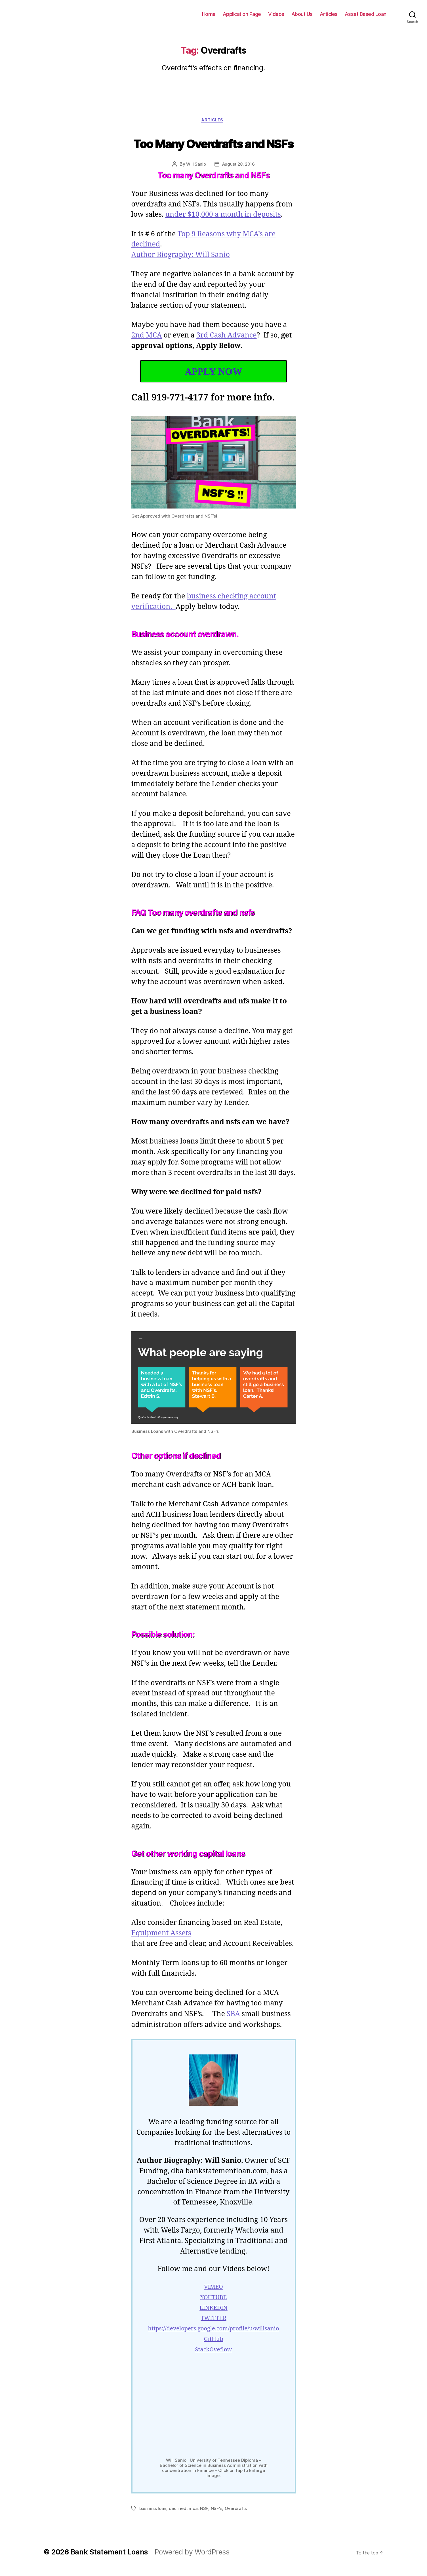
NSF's (214, 2514)
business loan (152, 2514)
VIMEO (213, 2299)
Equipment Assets (161, 1945)
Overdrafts (233, 2514)
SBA (234, 2026)
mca (191, 2514)
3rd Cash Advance (227, 337)
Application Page (251, 14)
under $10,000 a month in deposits (223, 216)
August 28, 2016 (238, 165)
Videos (283, 14)
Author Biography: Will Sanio (180, 256)
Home (219, 14)
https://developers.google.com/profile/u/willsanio (213, 2341)
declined (176, 2514)
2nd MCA (146, 337)
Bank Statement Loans (45, 14)
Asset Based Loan (366, 14)
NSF (202, 2514)
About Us (307, 14)
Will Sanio (196, 165)
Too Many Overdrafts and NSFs (214, 143)
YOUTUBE (213, 2309)
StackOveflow (213, 2362)
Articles (332, 14)
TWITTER (213, 2330)
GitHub (213, 2351)
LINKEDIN (213, 2320)
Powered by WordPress (186, 2558)
